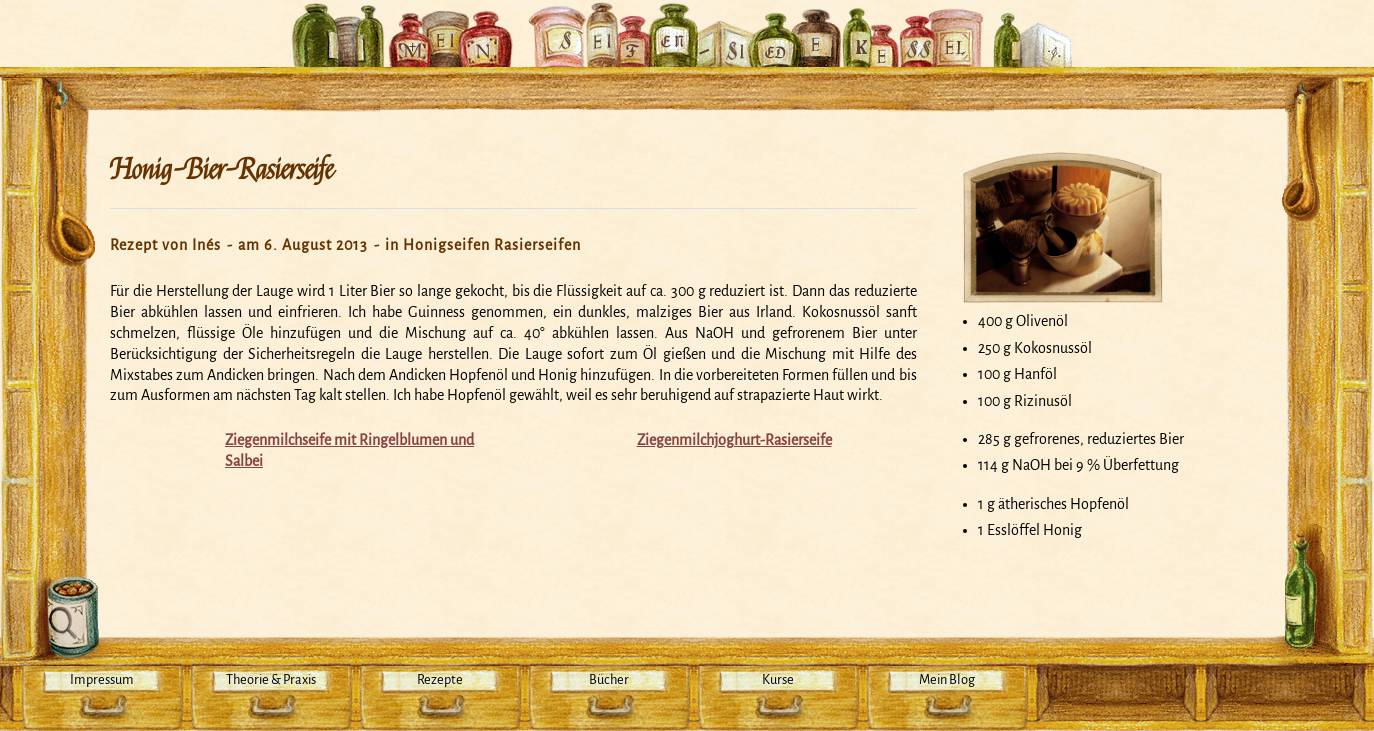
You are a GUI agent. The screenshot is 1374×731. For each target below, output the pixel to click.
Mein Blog (947, 679)
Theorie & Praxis (271, 679)
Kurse (778, 679)
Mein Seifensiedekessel (687, 24)
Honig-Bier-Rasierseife (221, 170)
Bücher (609, 679)
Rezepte (440, 679)
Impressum (102, 679)
